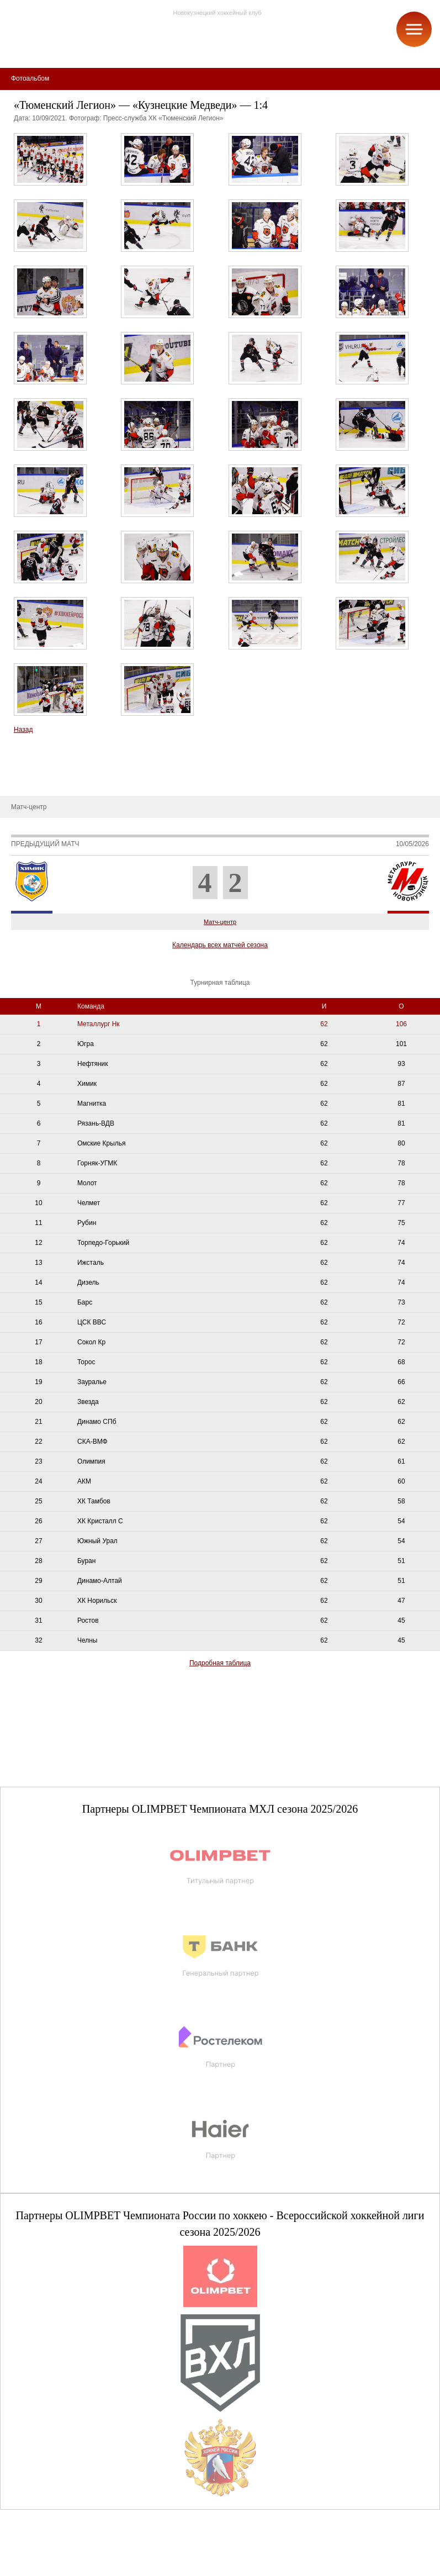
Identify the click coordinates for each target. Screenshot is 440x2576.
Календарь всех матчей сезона (220, 945)
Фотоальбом (27, 779)
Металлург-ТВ (30, 763)
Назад (23, 729)
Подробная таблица (220, 1663)
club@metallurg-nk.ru (48, 2554)
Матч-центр (220, 922)
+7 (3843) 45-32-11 (45, 2567)
